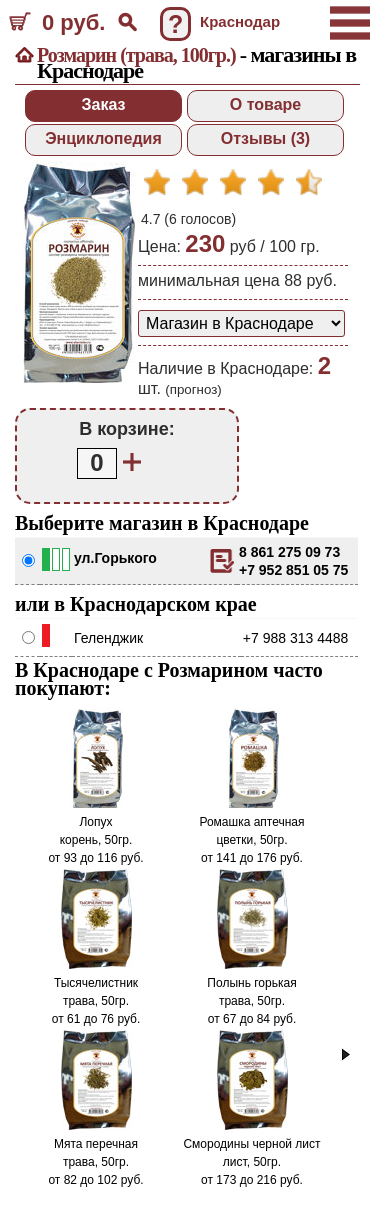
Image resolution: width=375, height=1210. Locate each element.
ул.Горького (115, 558)
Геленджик (108, 638)
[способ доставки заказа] (241, 323)
